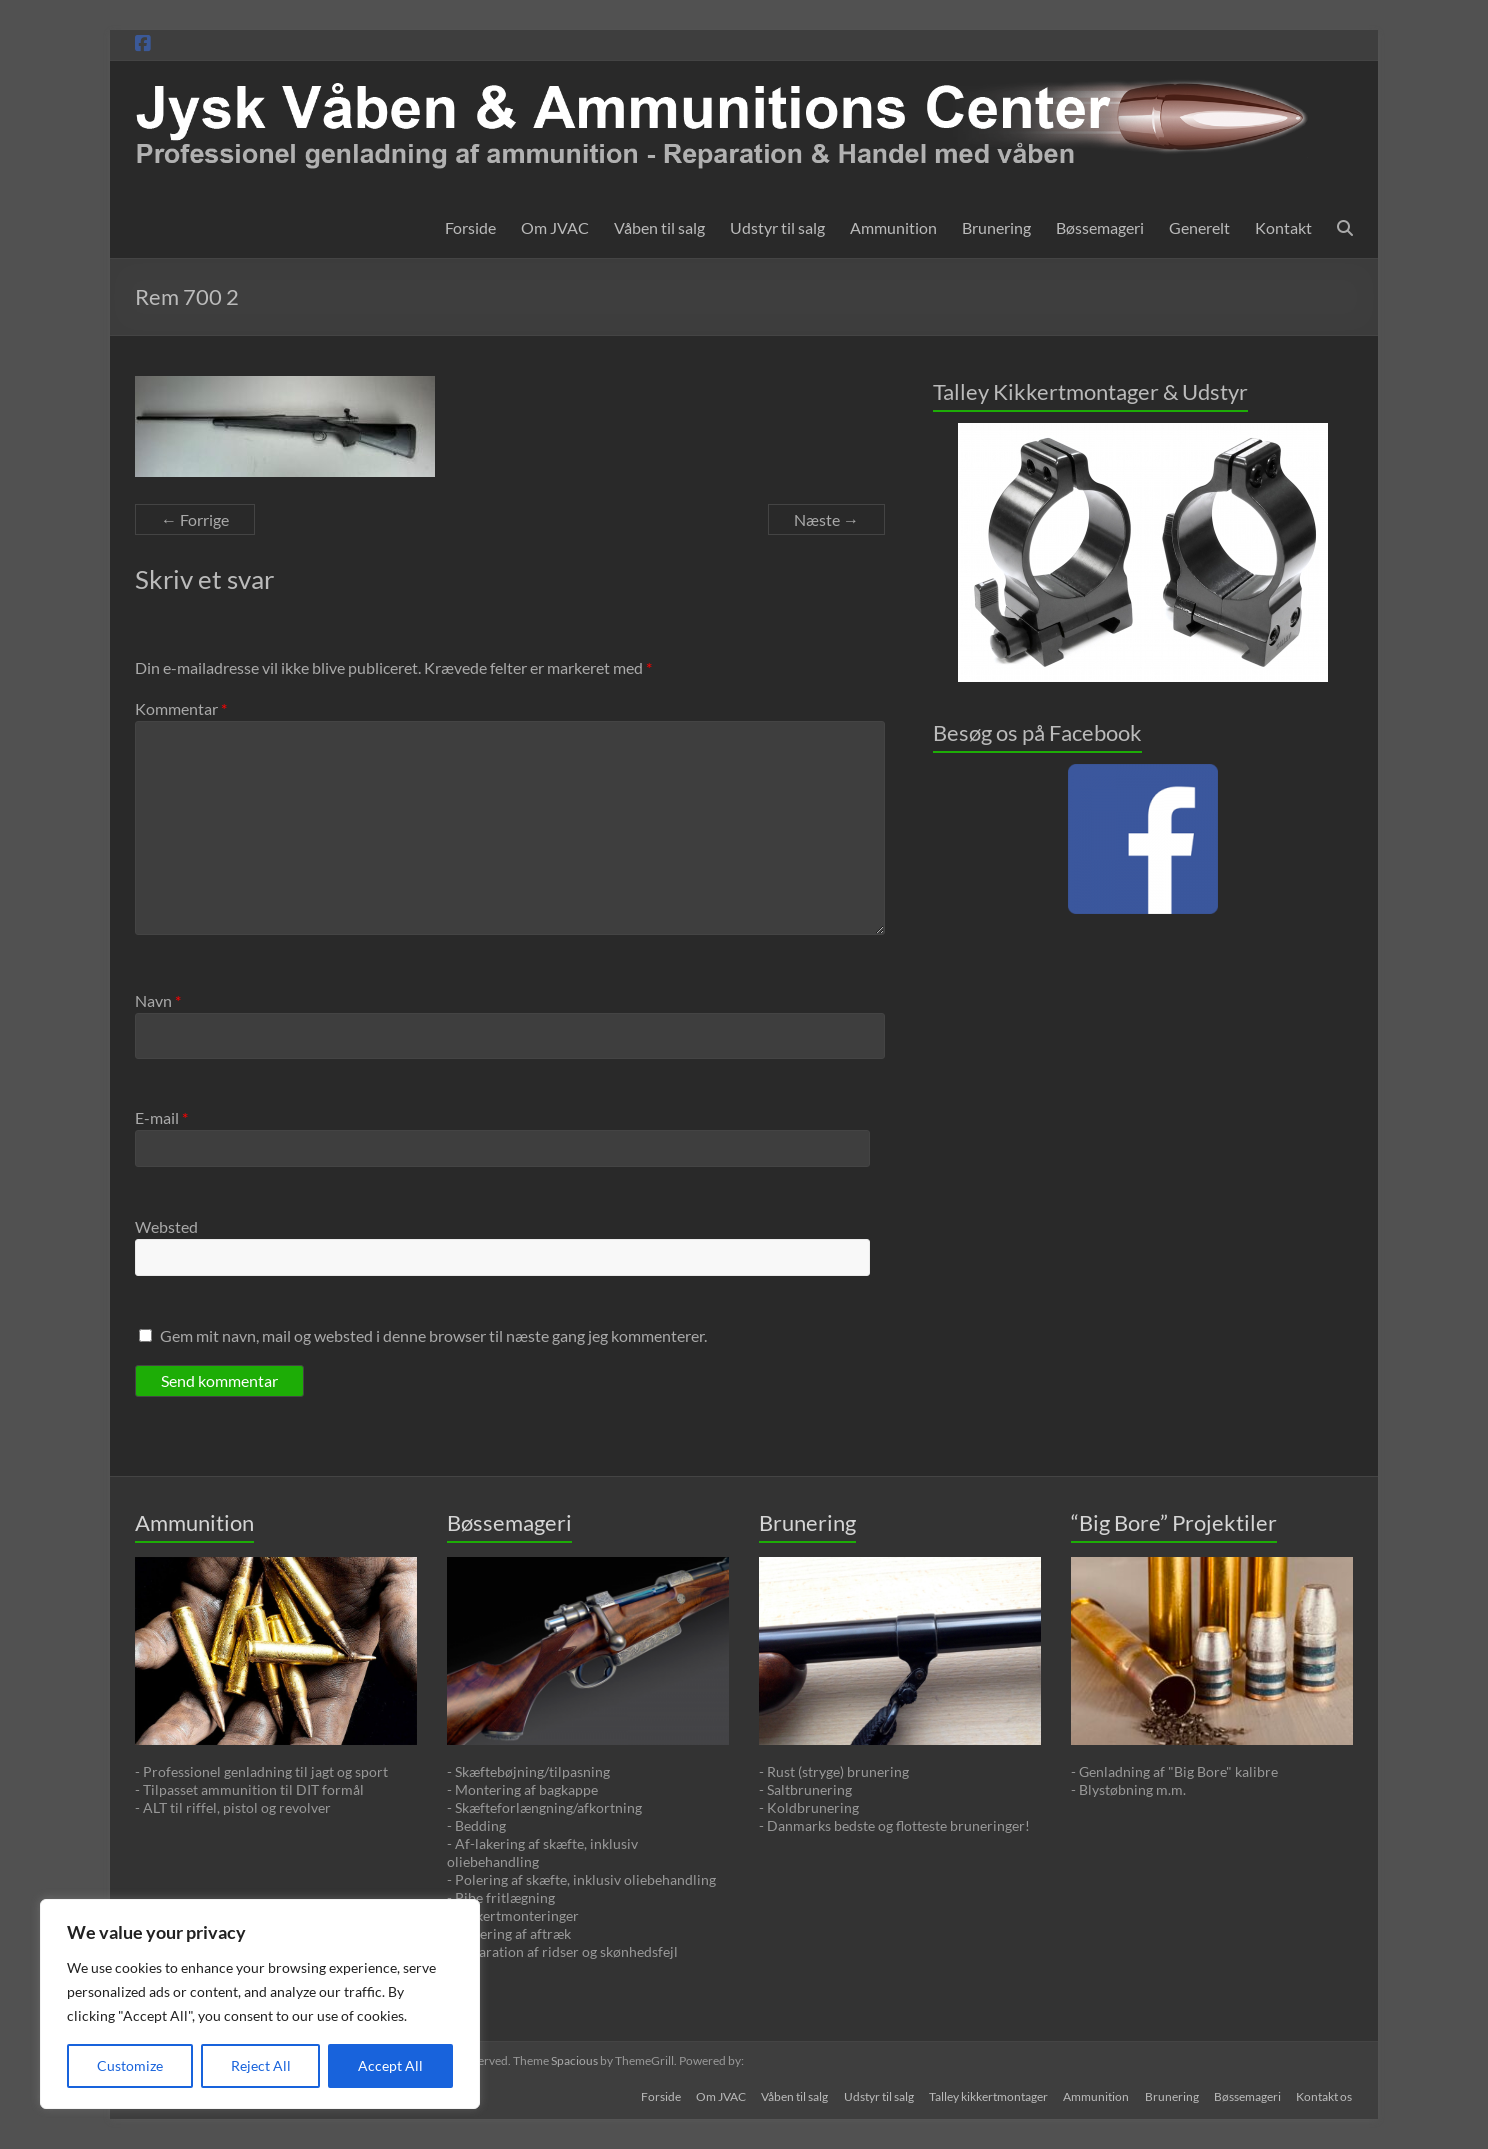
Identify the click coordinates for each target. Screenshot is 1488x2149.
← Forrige (195, 519)
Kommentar (181, 708)
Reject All (261, 2065)
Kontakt (1283, 227)
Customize (130, 2065)
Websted (166, 1226)
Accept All (390, 2065)
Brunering (996, 227)
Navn (158, 1000)
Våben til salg (659, 227)
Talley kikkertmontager (986, 2096)
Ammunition (893, 227)
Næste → (826, 519)
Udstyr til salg (777, 227)
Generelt (1199, 227)
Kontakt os (1325, 2096)
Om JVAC (555, 227)
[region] (260, 2004)
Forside (470, 227)
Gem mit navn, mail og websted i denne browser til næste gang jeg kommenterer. (433, 1335)
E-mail (161, 1117)
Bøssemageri (1100, 227)
